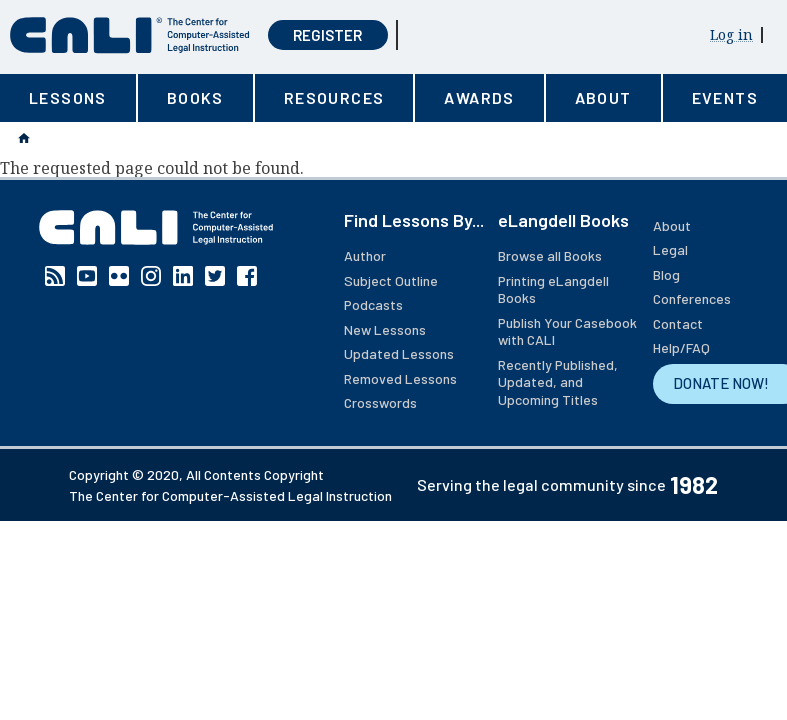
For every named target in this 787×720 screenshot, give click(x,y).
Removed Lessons (400, 378)
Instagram (151, 276)
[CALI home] (130, 35)
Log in (731, 34)
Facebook (247, 276)
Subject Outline (391, 280)
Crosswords (380, 402)
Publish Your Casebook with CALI (567, 331)
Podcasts (373, 304)
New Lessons (385, 329)
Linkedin (183, 276)
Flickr (119, 276)
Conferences (692, 298)
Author (365, 255)
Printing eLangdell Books (553, 289)
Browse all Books (550, 255)
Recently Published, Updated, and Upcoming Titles (558, 382)
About (672, 225)
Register (327, 35)
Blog (666, 274)
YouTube (87, 276)
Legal (670, 249)
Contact (678, 323)
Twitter (215, 276)
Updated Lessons (399, 353)
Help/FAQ (681, 347)
